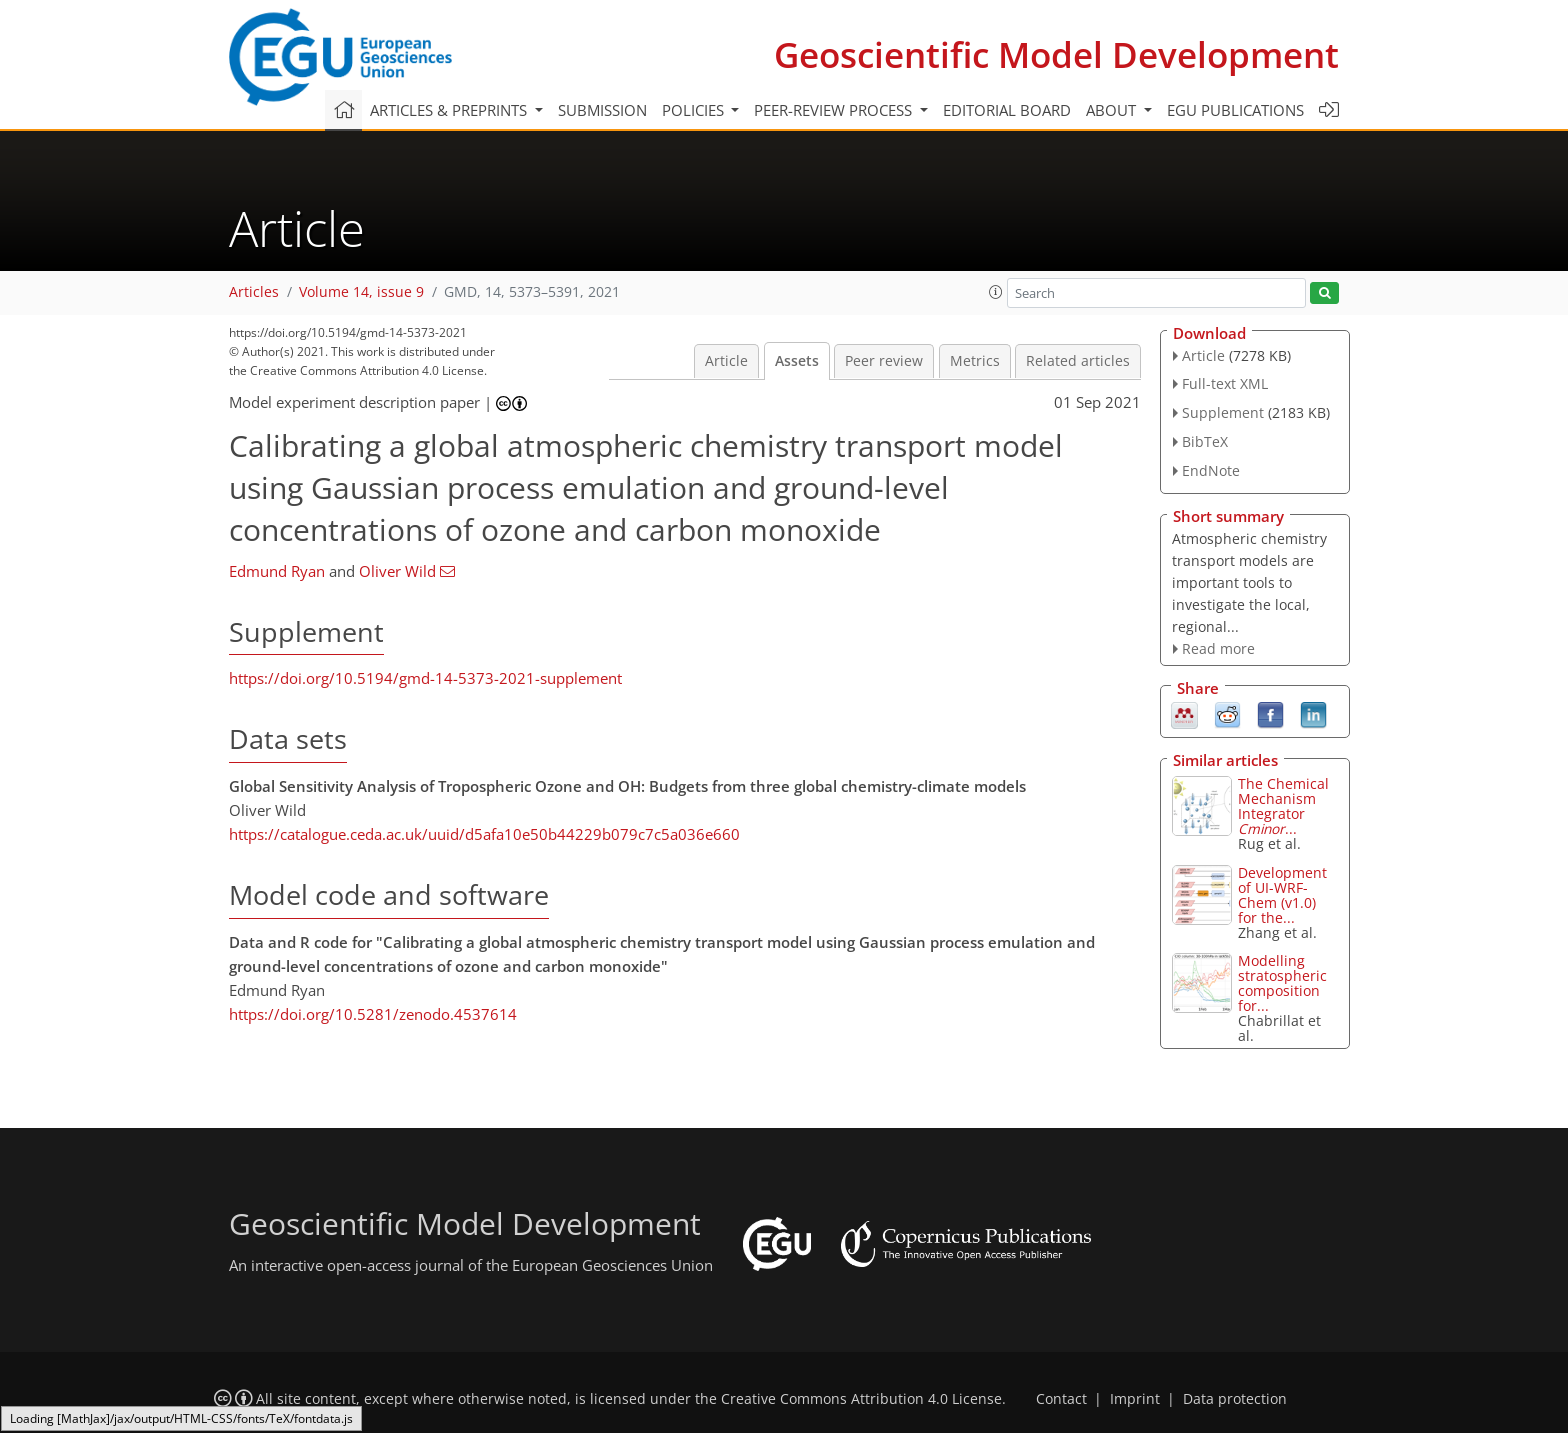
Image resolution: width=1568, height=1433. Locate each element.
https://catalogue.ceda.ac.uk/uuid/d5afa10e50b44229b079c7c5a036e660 (484, 834)
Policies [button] (695, 110)
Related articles (1078, 361)
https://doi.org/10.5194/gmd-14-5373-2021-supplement (425, 678)
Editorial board (1007, 110)
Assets (797, 361)
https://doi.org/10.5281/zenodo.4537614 (373, 1014)
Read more (1218, 648)
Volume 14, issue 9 (361, 292)
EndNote (1211, 470)
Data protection (1235, 1399)
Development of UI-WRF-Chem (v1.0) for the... (1282, 895)
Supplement (1223, 412)
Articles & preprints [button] (450, 110)
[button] (996, 292)
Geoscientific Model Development (1056, 54)
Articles (254, 292)
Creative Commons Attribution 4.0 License (861, 1399)
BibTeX (1205, 441)
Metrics (975, 361)
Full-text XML (1225, 383)
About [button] (1113, 110)
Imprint (1135, 1399)
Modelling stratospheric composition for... (1282, 983)
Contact (1061, 1399)
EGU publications (1235, 110)
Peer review (884, 361)
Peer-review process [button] (835, 110)
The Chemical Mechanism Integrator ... (1283, 806)
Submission (602, 110)
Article (726, 361)
